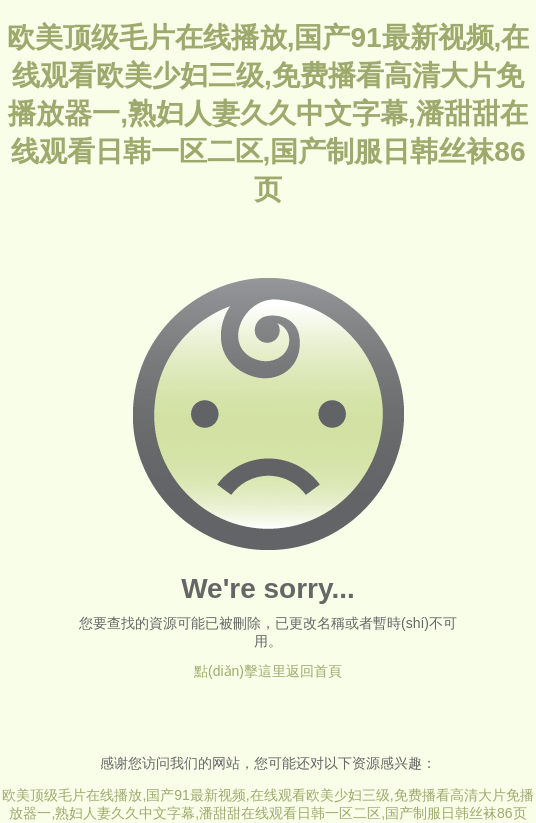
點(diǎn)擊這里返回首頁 (268, 671)
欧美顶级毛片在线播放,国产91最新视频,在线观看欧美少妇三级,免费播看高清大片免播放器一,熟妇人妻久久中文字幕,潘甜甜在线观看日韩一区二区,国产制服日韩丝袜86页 (268, 113)
